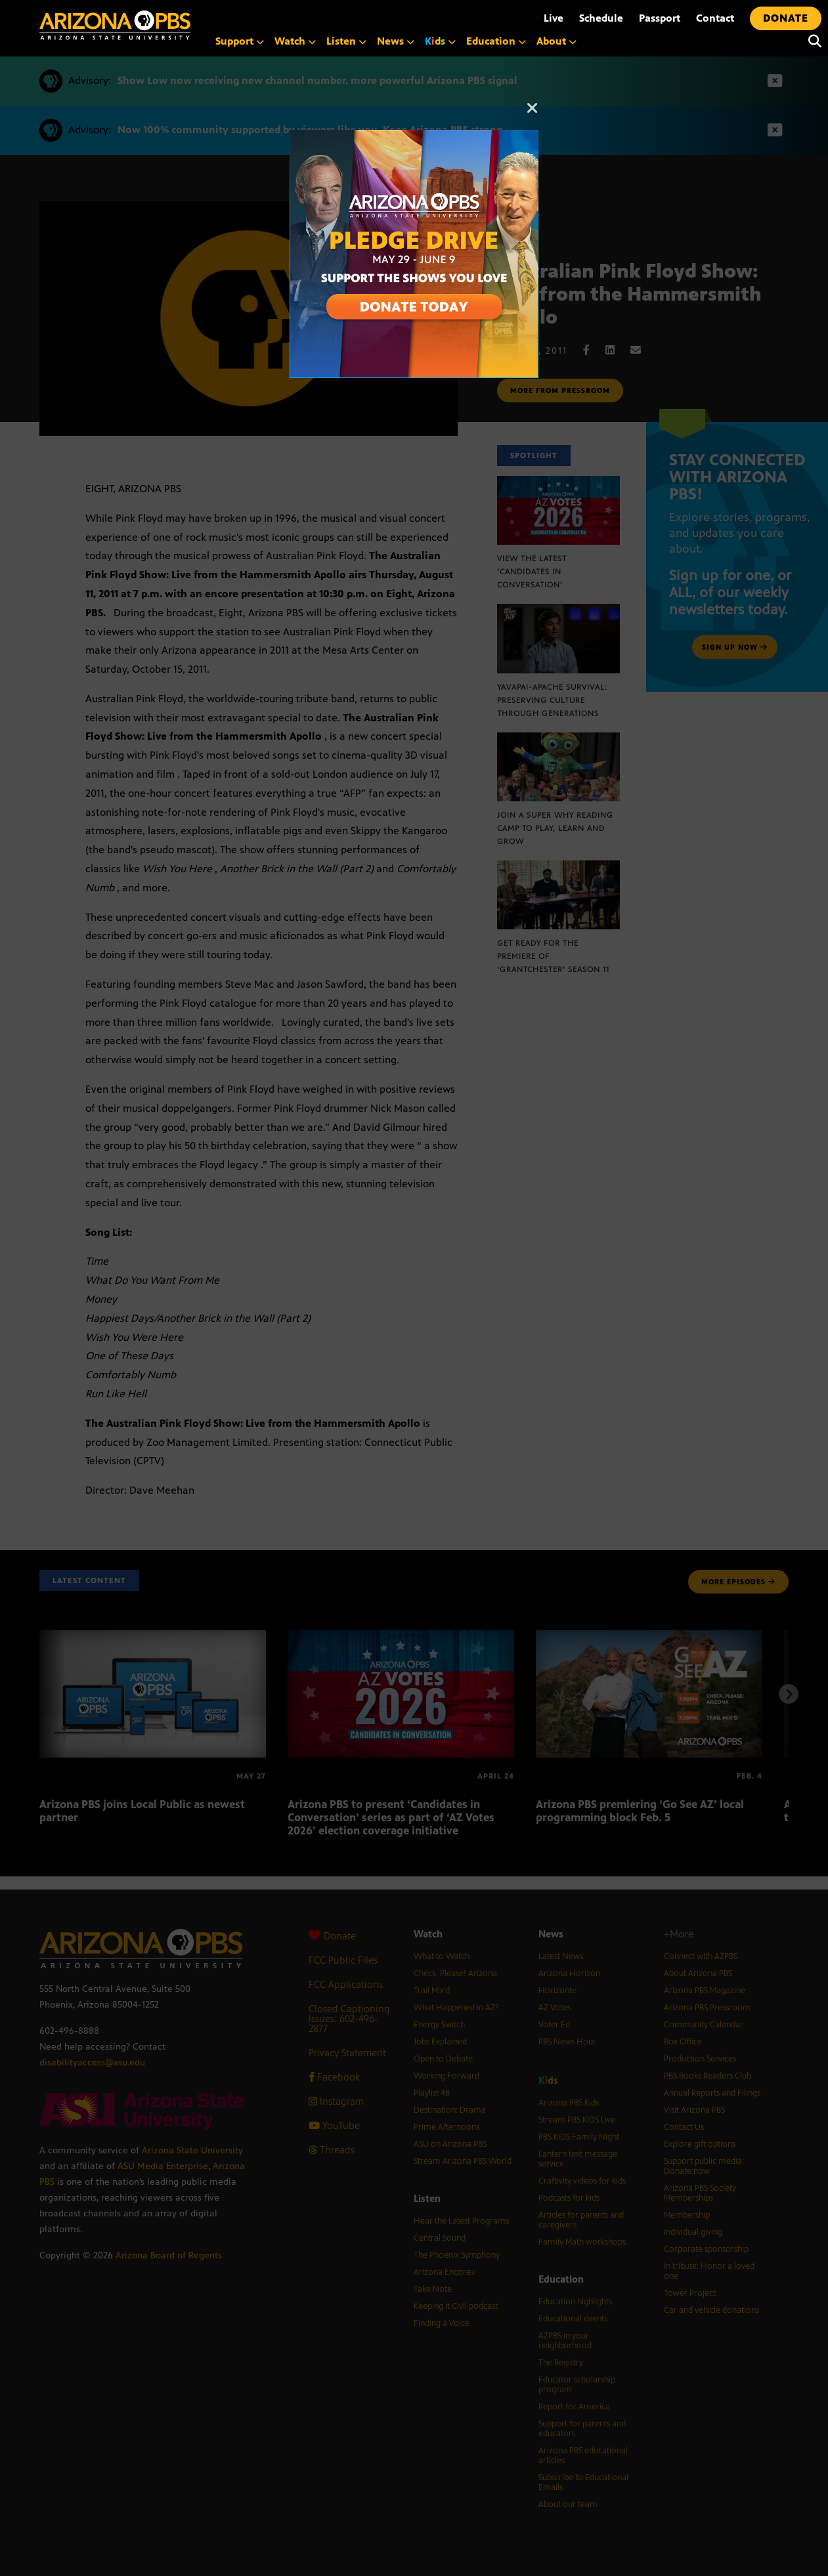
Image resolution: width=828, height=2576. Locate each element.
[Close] (532, 114)
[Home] (114, 25)
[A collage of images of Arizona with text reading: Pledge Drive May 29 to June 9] (414, 137)
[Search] (811, 41)
